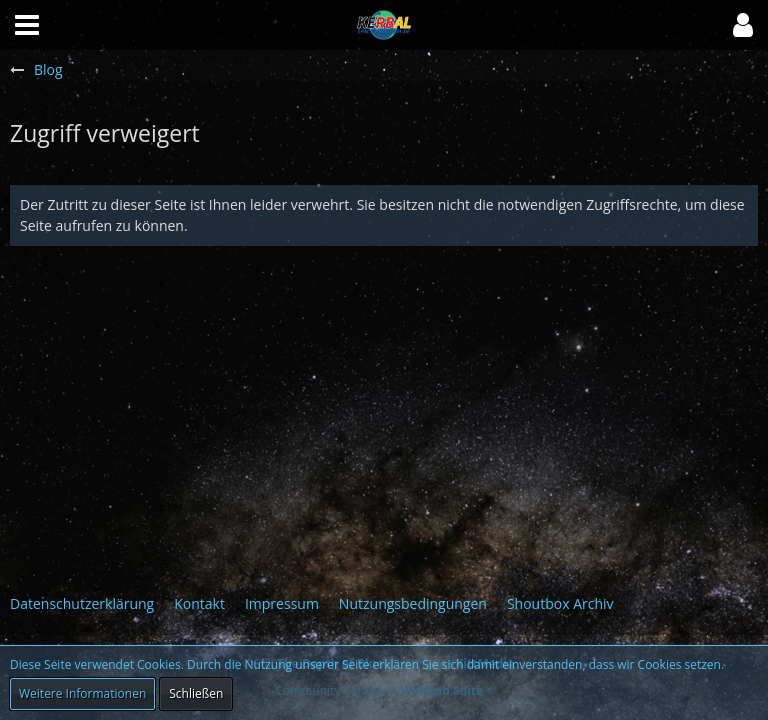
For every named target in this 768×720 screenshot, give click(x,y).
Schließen (196, 693)
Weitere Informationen (82, 693)
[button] (743, 25)
